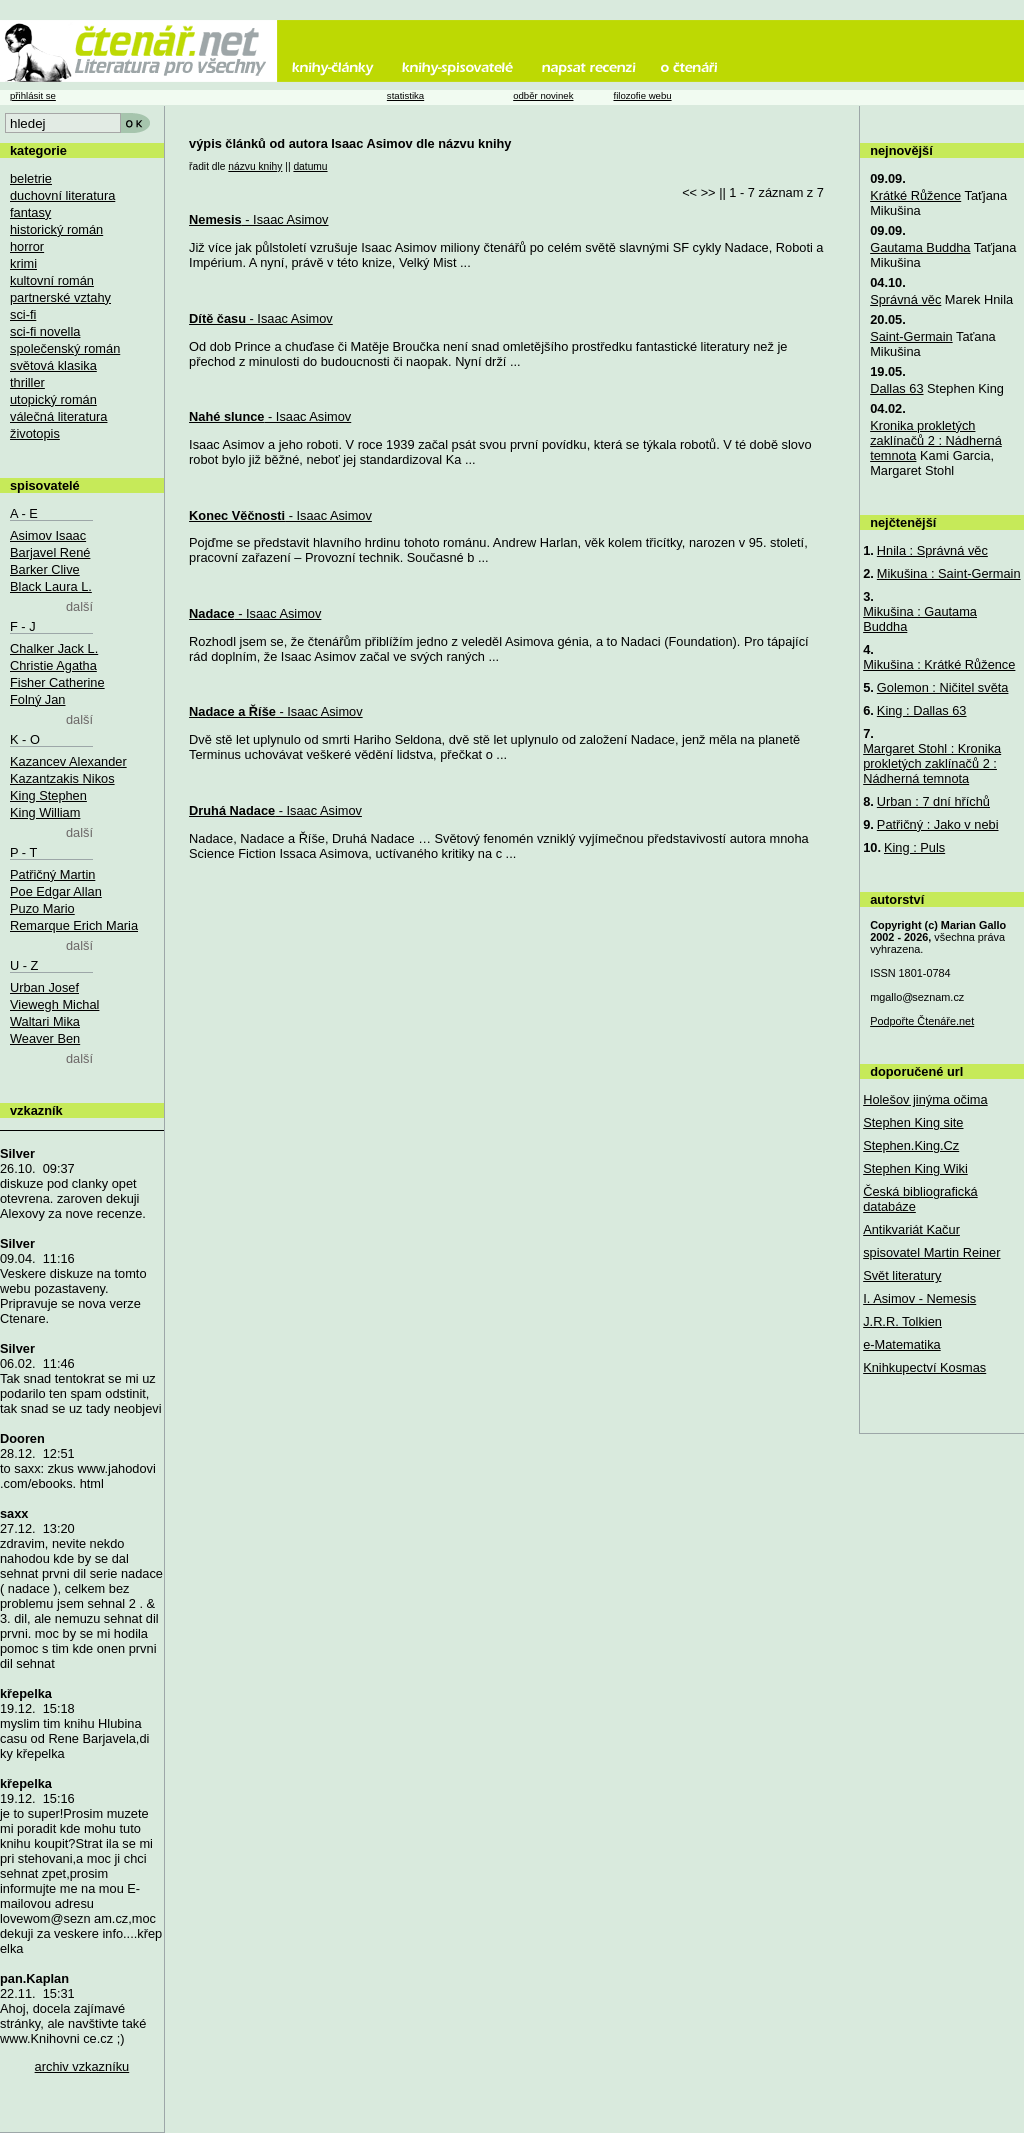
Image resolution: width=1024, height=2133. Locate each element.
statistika (405, 95)
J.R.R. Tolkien (902, 1321)
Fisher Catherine (57, 682)
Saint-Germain (911, 336)
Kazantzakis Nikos (62, 778)
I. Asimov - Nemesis (919, 1298)
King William (45, 812)
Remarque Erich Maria (74, 925)
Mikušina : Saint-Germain (949, 573)
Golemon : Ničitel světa (943, 687)
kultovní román (52, 280)
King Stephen (48, 795)
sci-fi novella (45, 331)
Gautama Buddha (920, 247)
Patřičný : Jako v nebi (938, 824)
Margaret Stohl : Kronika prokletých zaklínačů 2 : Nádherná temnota (932, 763)
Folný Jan (37, 699)
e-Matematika (902, 1344)
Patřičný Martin (52, 874)
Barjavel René (50, 552)
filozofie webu (642, 95)
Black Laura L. (51, 586)
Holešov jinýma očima (925, 1099)
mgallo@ (917, 997)
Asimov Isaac (48, 535)
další (79, 606)
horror (27, 246)
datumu (310, 166)
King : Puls (914, 847)
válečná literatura (58, 416)
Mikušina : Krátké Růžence (939, 664)
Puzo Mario (42, 908)
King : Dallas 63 (922, 710)
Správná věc (905, 299)
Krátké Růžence (915, 195)
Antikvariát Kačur (911, 1229)
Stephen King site (913, 1122)
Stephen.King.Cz (911, 1145)
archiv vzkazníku (82, 2066)
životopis (35, 433)
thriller (27, 382)
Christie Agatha (53, 665)
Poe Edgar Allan (56, 891)
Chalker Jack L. (54, 648)
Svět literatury (902, 1275)
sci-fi (23, 314)
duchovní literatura (62, 195)
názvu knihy (255, 166)
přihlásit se (33, 95)
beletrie (31, 178)
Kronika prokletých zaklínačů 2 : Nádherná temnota (936, 440)
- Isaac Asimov (258, 219)
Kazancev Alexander (68, 761)
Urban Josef (44, 987)
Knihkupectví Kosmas (924, 1367)
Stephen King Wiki (915, 1168)
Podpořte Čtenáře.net (922, 1021)
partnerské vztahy (60, 297)
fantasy (30, 212)
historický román (56, 229)
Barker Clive (45, 569)
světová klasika (53, 365)
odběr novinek (543, 95)
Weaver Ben (45, 1038)
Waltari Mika (45, 1021)
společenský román (65, 348)
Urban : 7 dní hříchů (933, 801)
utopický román (53, 399)
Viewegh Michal (54, 1004)
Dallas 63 (896, 388)
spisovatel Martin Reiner (931, 1252)
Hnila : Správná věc (932, 550)
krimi (23, 263)
